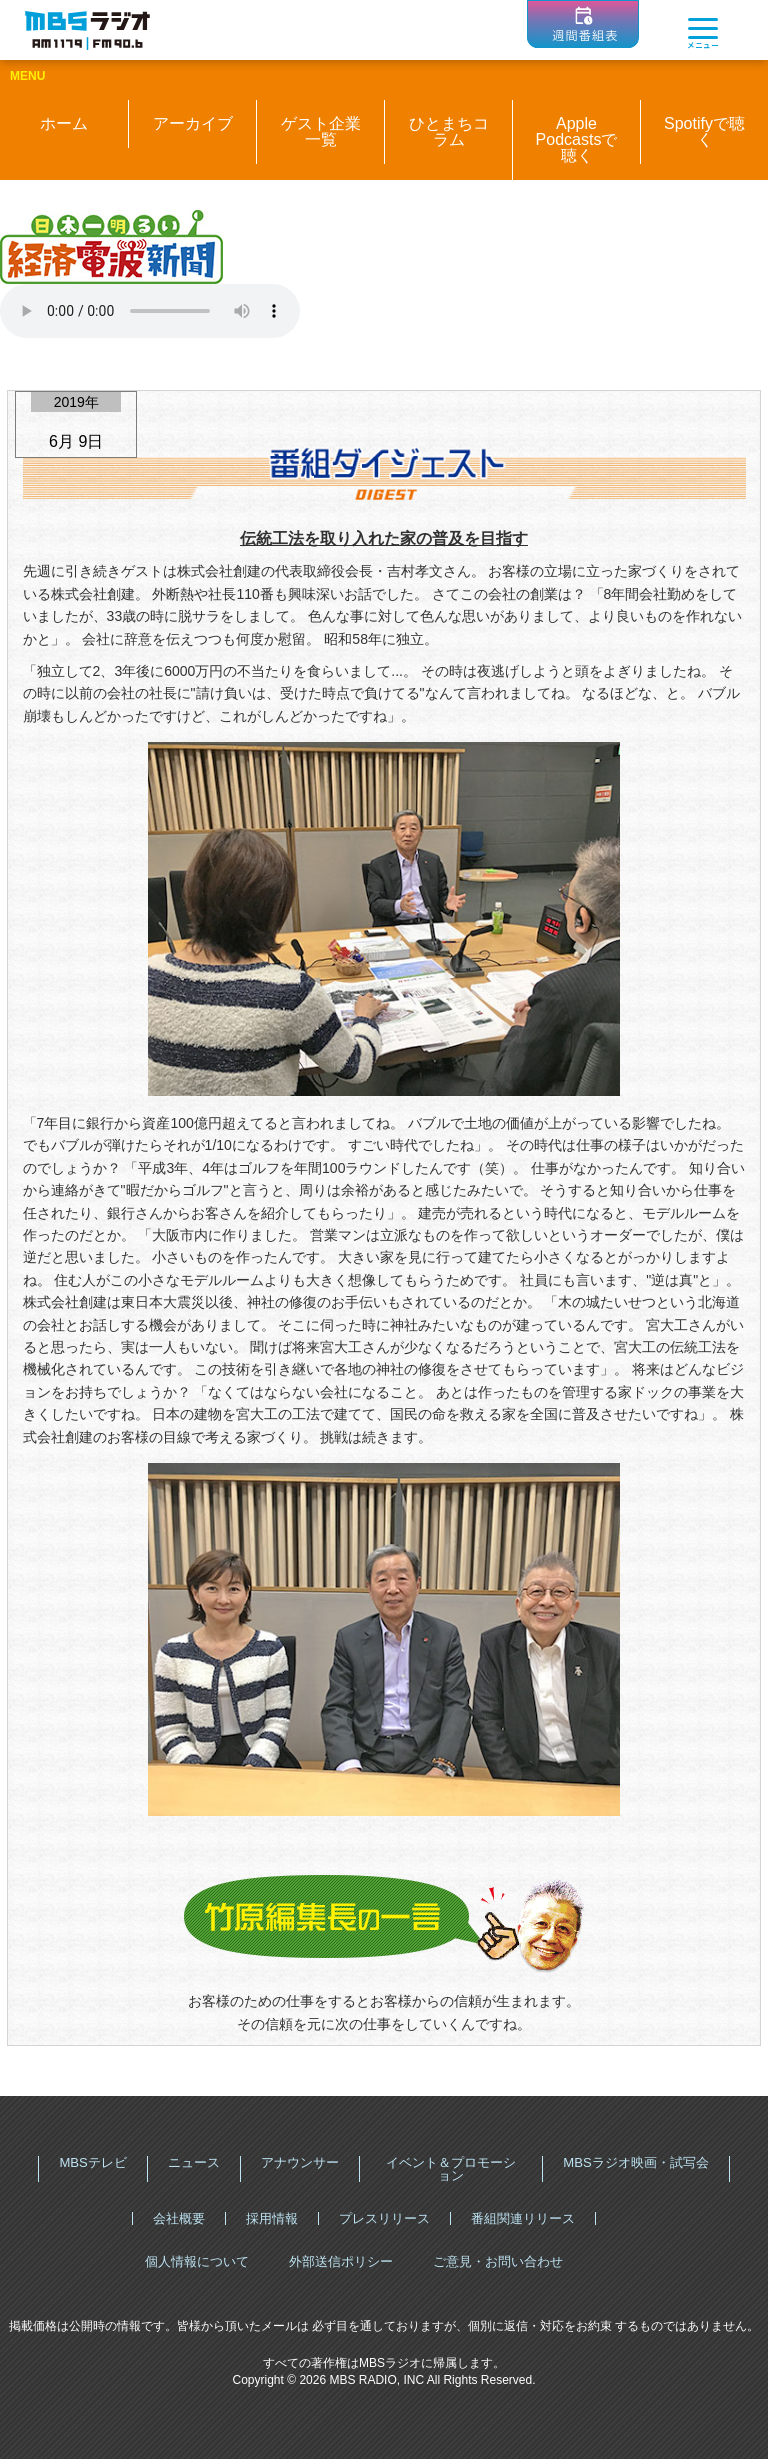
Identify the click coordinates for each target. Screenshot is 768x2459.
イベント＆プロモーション (451, 2169)
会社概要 (179, 2218)
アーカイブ (193, 123)
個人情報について (197, 2261)
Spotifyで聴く (704, 131)
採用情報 (272, 2218)
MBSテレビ (92, 2162)
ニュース (194, 2162)
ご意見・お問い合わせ (498, 2261)
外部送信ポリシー (341, 2261)
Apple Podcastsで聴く (577, 139)
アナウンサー (300, 2162)
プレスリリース (384, 2218)
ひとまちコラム (449, 131)
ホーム (64, 123)
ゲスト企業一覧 (321, 131)
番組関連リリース (523, 2218)
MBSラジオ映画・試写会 (635, 2162)
